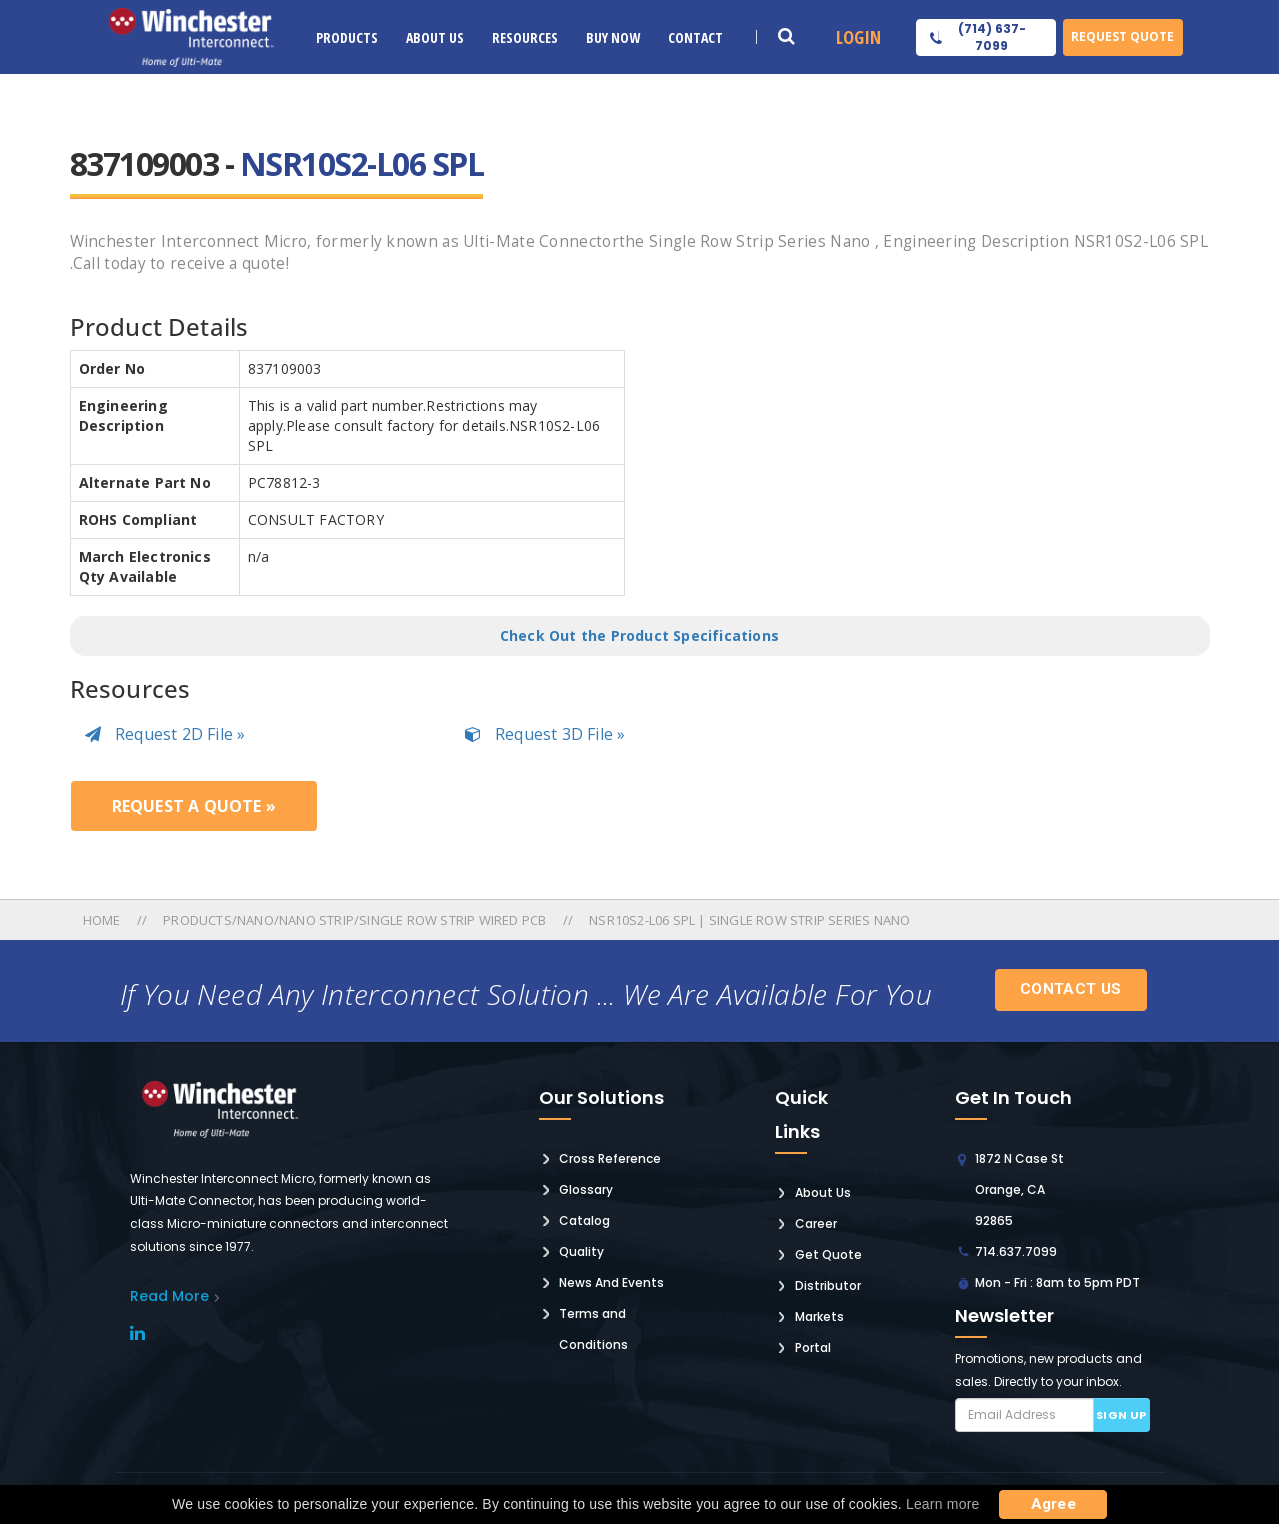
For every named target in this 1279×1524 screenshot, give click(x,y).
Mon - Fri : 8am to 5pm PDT (1057, 1282)
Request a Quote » (194, 806)
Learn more (943, 1504)
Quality (581, 1251)
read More (169, 1296)
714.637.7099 (1016, 1251)
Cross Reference (610, 1158)
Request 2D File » (165, 734)
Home (103, 920)
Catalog (584, 1220)
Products (347, 37)
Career (816, 1223)
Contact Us (1071, 989)
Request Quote (1122, 36)
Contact (695, 37)
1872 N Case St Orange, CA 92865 (1019, 1189)
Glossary (586, 1189)
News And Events (611, 1282)
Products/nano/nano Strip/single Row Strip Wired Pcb (354, 920)
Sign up (1121, 1415)
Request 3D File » (545, 734)
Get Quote (828, 1254)
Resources (525, 37)
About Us (435, 37)
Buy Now (613, 37)
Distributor (828, 1285)
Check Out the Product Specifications (639, 635)
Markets (819, 1316)
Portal (813, 1347)
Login (858, 37)
